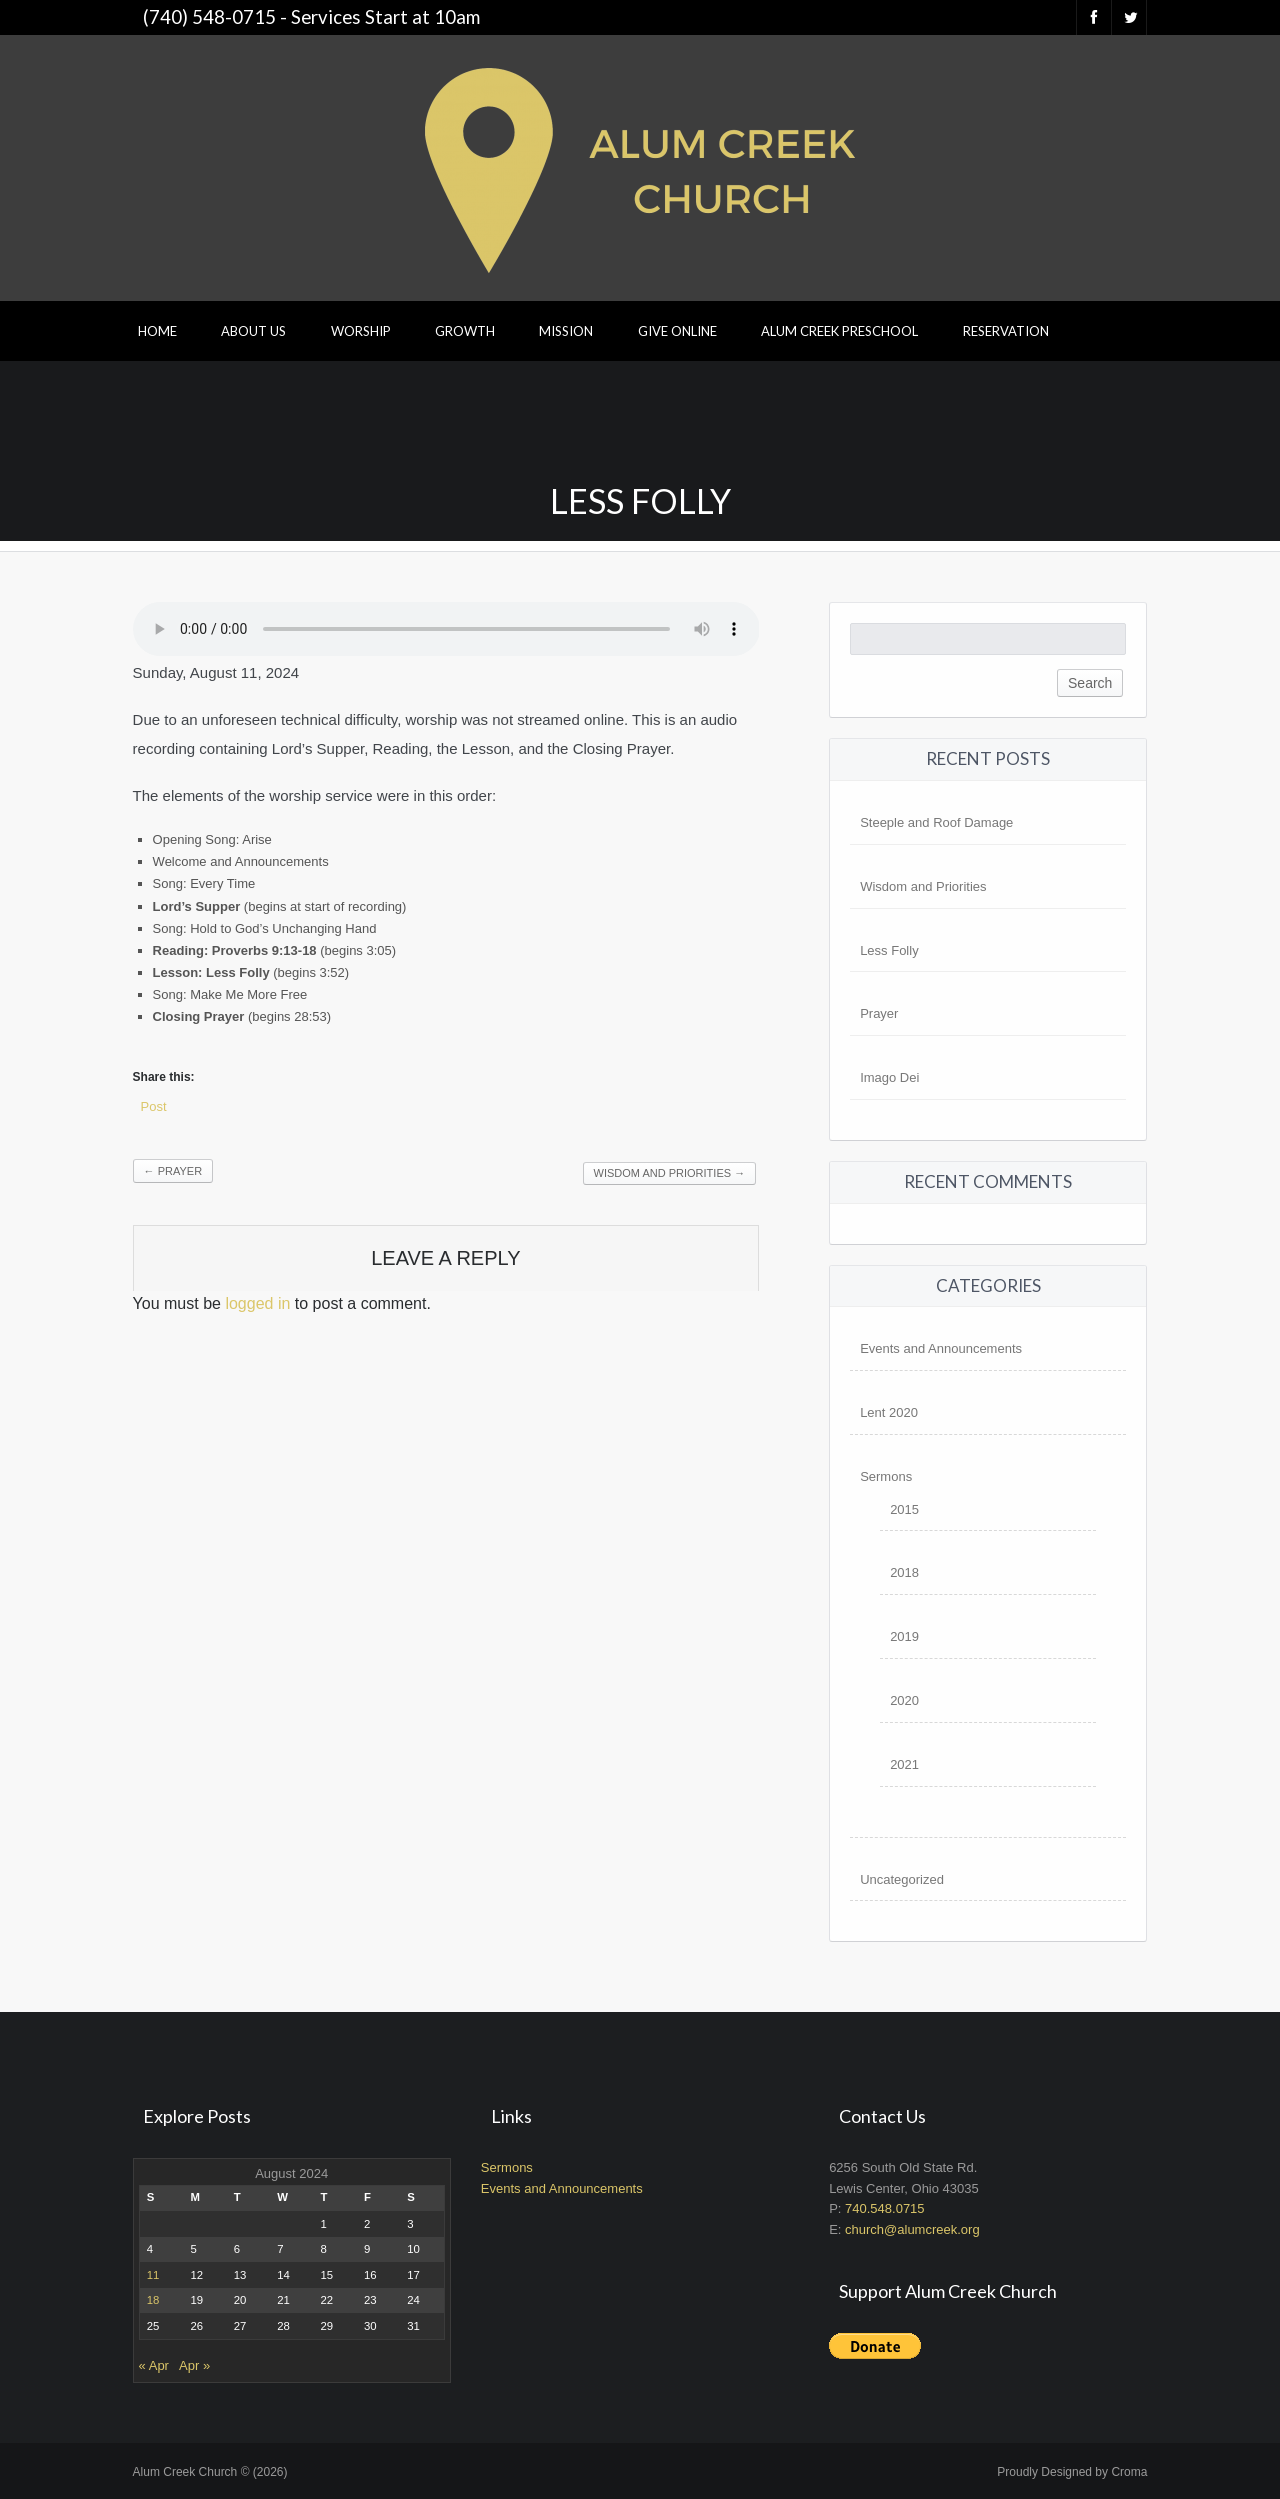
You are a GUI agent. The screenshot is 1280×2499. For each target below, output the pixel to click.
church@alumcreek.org (912, 2229)
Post (154, 1106)
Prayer (173, 1171)
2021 (904, 1764)
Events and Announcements (941, 1348)
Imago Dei (889, 1077)
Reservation (1006, 331)
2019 (904, 1636)
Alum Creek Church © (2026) (210, 2472)
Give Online (677, 331)
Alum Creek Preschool (839, 331)
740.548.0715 (885, 2208)
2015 (904, 1509)
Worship (361, 331)
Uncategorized (902, 1879)
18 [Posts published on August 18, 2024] (153, 2300)
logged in (257, 1303)
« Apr (154, 2365)
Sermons (886, 1476)
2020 (904, 1700)
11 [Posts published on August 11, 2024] (153, 2275)
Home (157, 331)
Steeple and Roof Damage (936, 822)
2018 (904, 1572)
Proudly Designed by (1072, 2472)
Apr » (194, 2365)
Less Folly (889, 950)
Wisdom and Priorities (670, 1173)
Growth (465, 331)
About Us (253, 331)
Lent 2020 (889, 1412)
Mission (566, 331)
